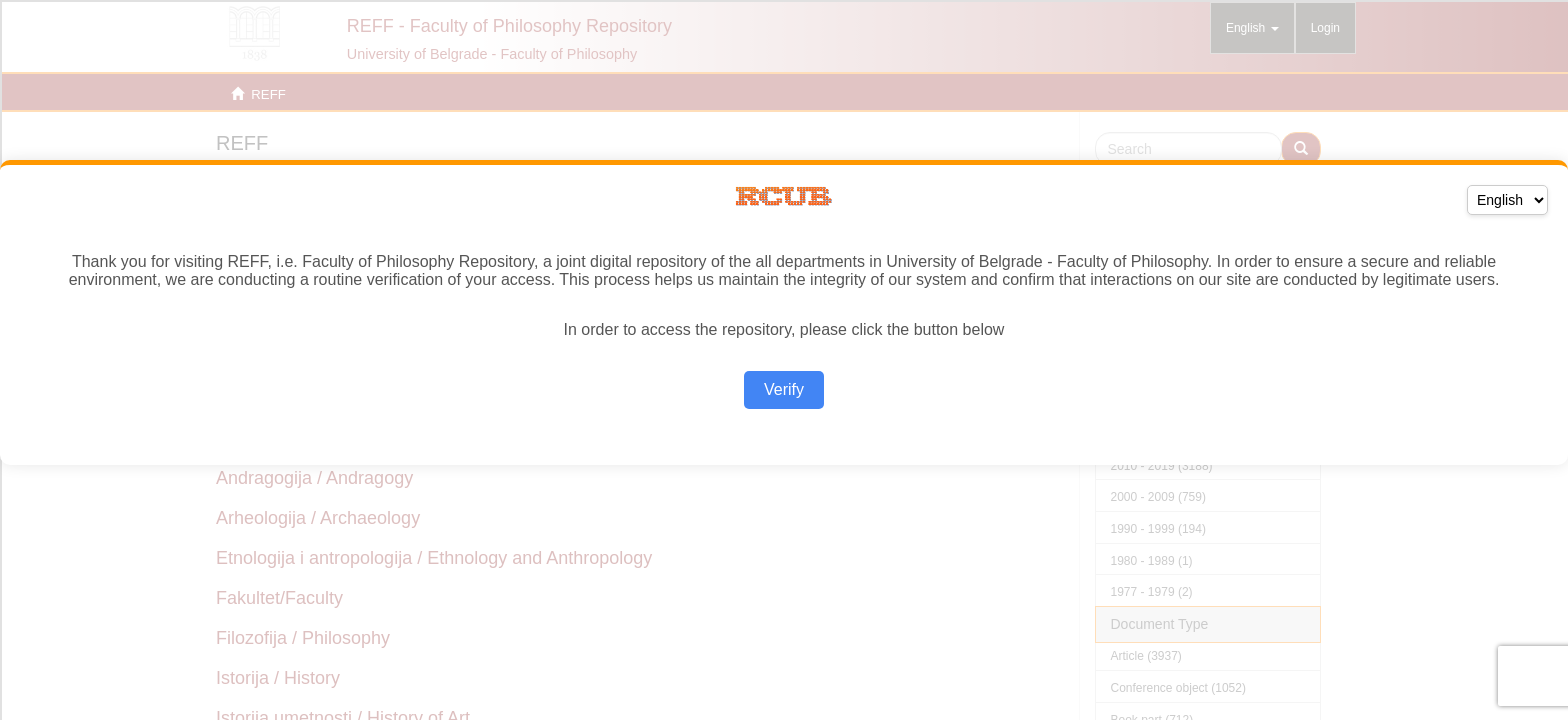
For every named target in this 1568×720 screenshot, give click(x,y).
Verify (784, 389)
